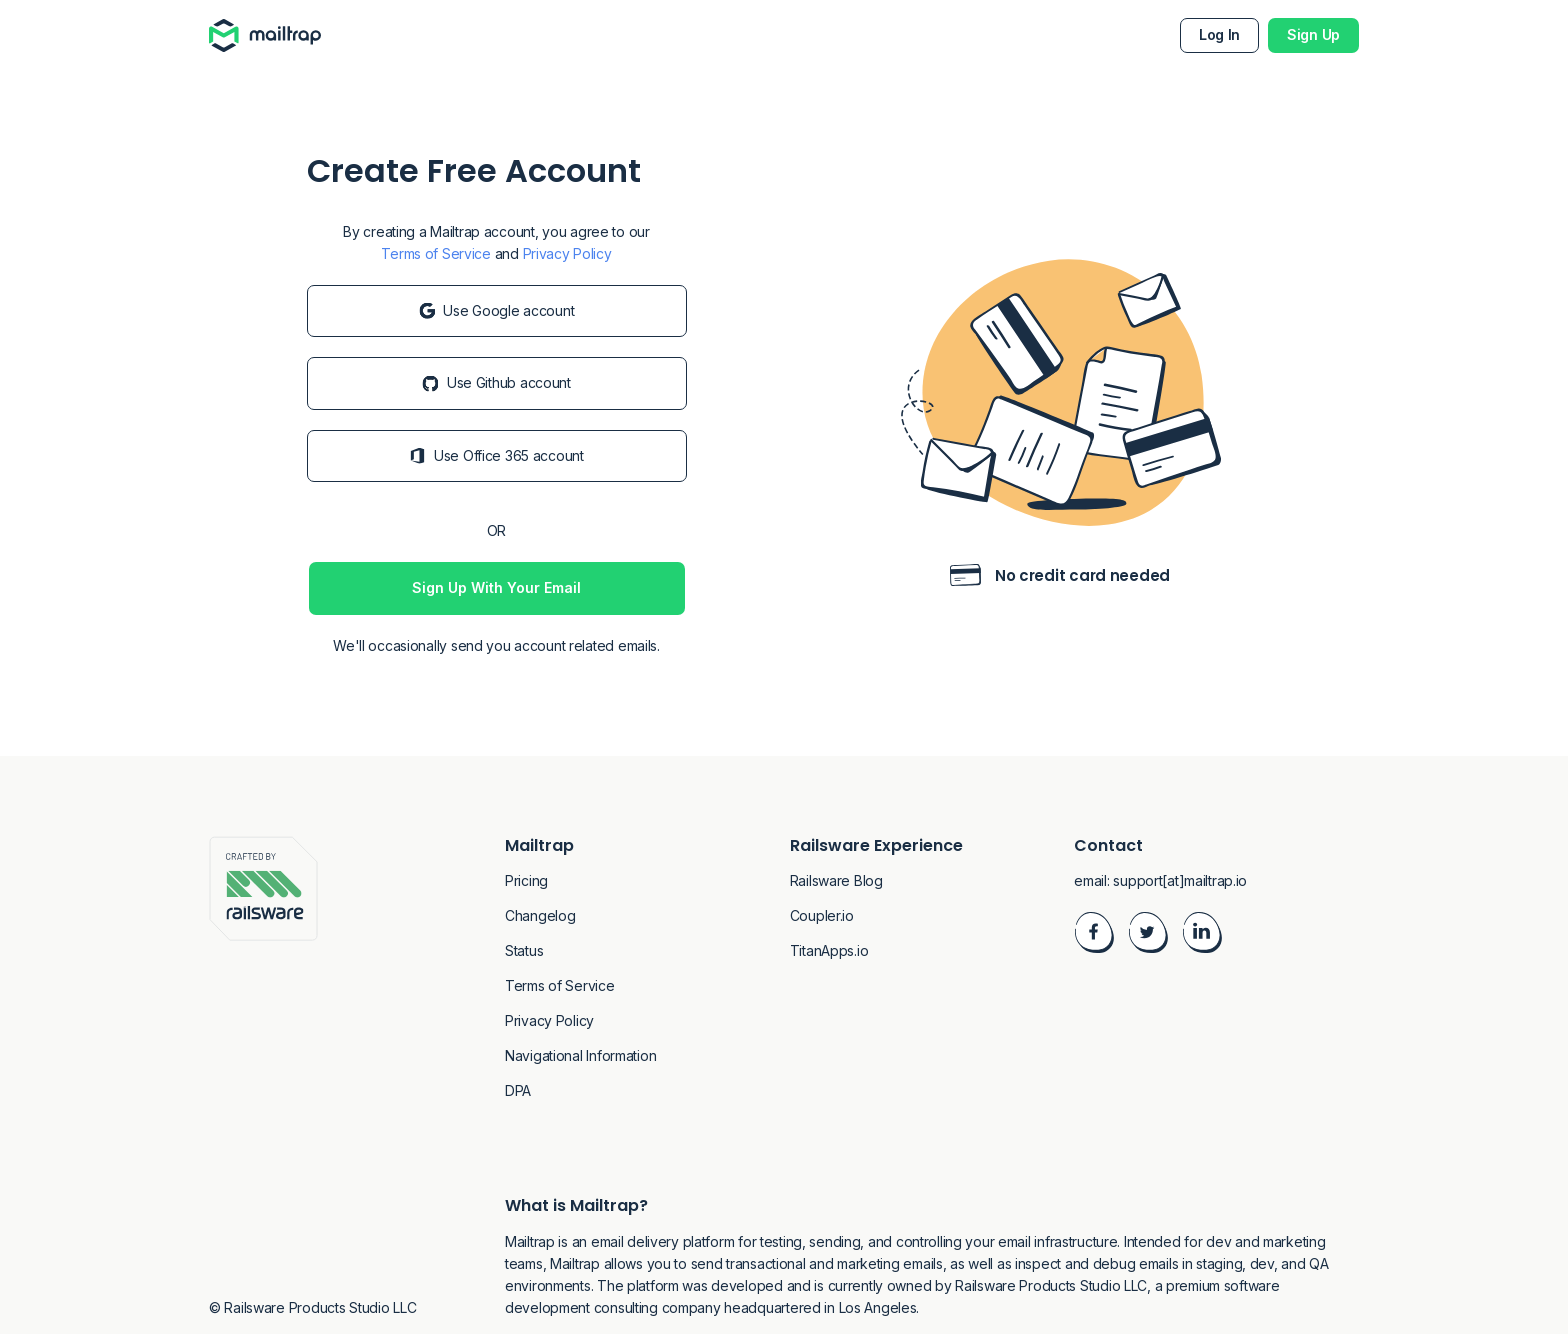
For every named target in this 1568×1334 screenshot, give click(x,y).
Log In (1219, 34)
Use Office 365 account (496, 455)
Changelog (540, 915)
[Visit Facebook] (1094, 935)
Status (524, 950)
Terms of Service (436, 253)
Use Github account (496, 382)
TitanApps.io (829, 950)
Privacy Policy (567, 253)
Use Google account (497, 310)
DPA (518, 1090)
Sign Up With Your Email (496, 587)
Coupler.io (822, 915)
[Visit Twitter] (1148, 935)
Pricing (526, 880)
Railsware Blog (836, 880)
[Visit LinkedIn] (1202, 935)
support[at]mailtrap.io (1180, 880)
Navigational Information (580, 1055)
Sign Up (1313, 34)
